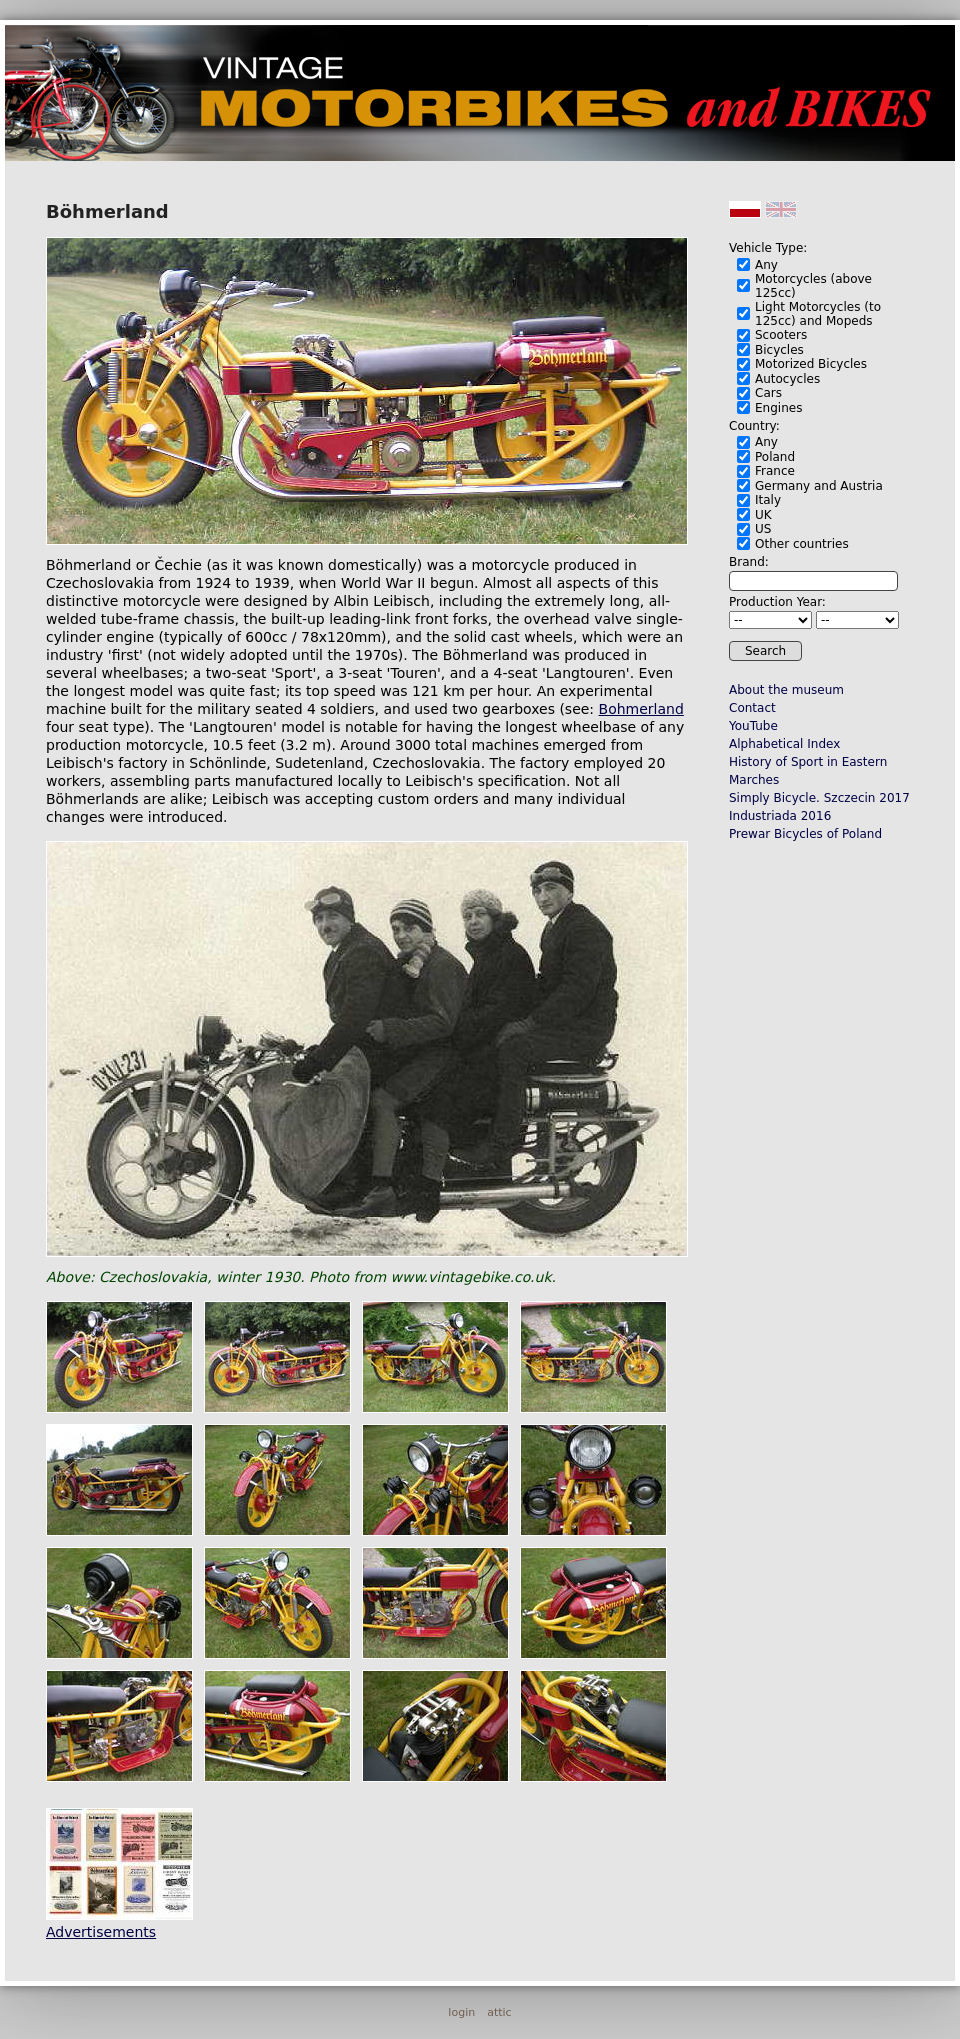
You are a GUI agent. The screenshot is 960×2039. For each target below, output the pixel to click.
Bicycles (779, 350)
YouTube (753, 726)
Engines (778, 408)
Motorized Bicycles (811, 364)
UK (763, 515)
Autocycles (787, 379)
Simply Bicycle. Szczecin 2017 (819, 798)
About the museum (786, 690)
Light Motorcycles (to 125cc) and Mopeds (818, 314)
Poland (775, 457)
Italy (768, 500)
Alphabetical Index (784, 744)
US (763, 529)
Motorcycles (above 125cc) (813, 286)
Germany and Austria (819, 486)
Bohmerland (641, 709)
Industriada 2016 (780, 816)
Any (766, 265)
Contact (752, 708)
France (775, 471)
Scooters (781, 335)
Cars (768, 393)
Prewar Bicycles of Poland (805, 834)
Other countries (802, 544)
